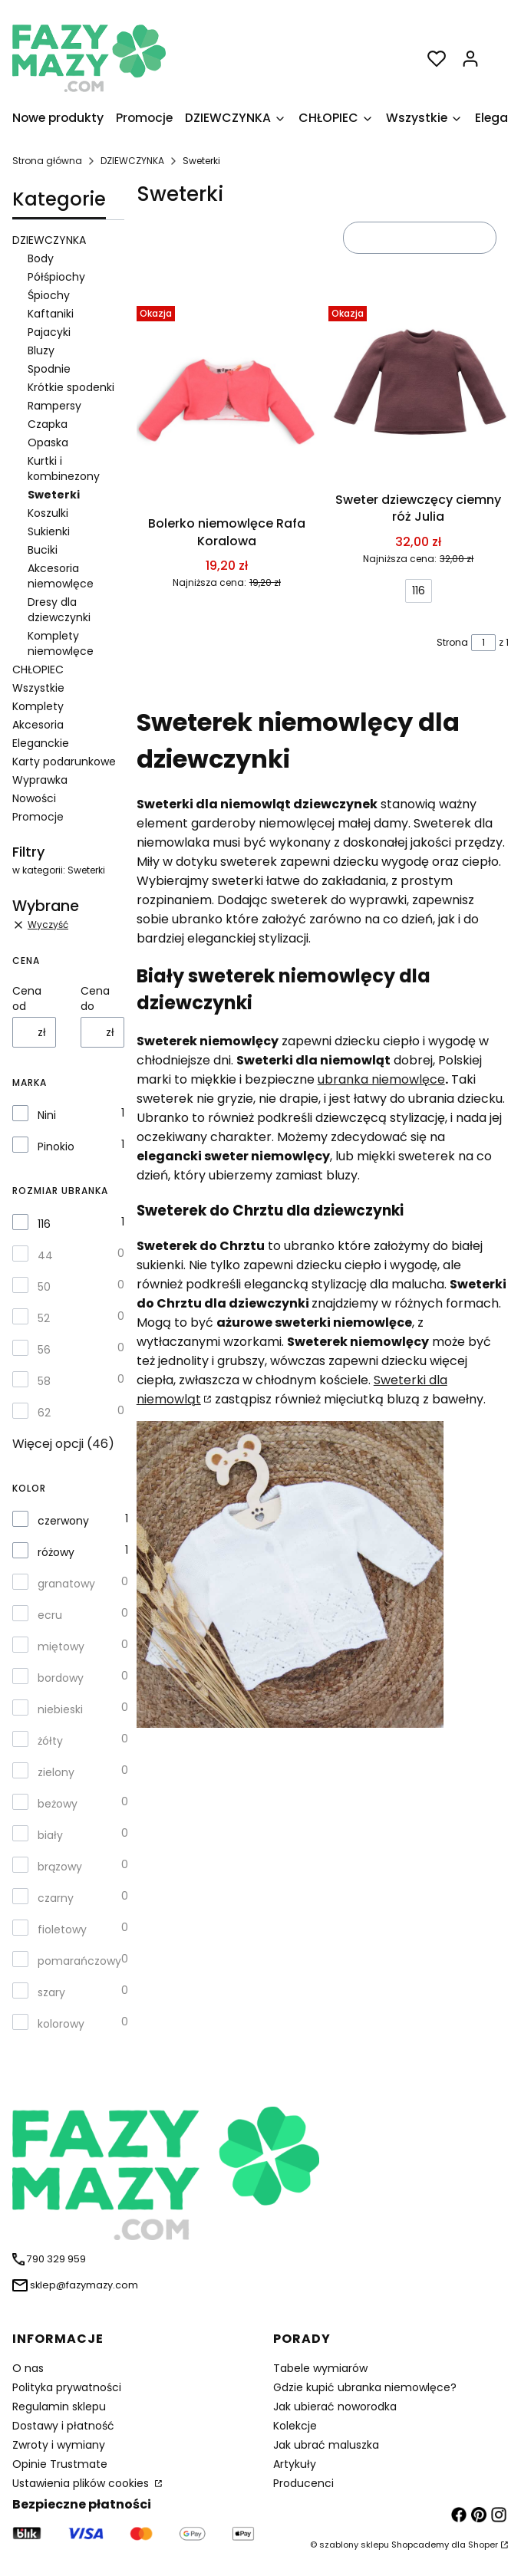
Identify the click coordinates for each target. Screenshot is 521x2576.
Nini (47, 1115)
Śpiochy (49, 295)
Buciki (43, 550)
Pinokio (56, 1146)
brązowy (60, 1866)
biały (50, 1835)
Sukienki (49, 531)
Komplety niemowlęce (61, 643)
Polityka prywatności (66, 2387)
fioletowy (62, 1929)
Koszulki (48, 513)
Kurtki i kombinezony (64, 468)
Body (41, 258)
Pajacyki (49, 332)
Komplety (38, 706)
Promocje (38, 816)
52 (44, 1318)
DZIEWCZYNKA (132, 160)
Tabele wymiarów (320, 2368)
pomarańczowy (79, 1961)
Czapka (48, 424)
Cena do (95, 998)
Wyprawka (40, 780)
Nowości (34, 798)
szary (51, 1992)
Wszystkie (38, 688)
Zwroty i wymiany (58, 2445)
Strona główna (47, 160)
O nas (28, 2368)
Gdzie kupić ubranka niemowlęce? (365, 2387)
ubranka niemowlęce (381, 1079)
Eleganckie (40, 743)
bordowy (61, 1678)
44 (45, 1255)
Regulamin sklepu (59, 2406)
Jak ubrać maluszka (326, 2445)
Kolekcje (295, 2425)
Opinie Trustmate (59, 2464)
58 (44, 1381)
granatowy (66, 1583)
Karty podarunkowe (64, 761)
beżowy (57, 1803)
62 (44, 1412)
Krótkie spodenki (71, 387)
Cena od (26, 998)
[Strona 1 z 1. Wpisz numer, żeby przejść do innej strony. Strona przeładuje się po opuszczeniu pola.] (483, 642)
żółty (50, 1741)
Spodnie (49, 369)
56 (44, 1349)
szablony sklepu (354, 2544)
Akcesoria (38, 724)
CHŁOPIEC (38, 669)
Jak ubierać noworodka (335, 2406)
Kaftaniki (51, 313)
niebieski (60, 1709)
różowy (56, 1552)
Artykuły (294, 2464)
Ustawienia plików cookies (82, 2483)
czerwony (63, 1520)
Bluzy (41, 350)
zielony (56, 1772)
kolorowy (61, 2024)
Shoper (483, 2544)
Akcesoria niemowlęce (61, 576)
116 (44, 1224)
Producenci (303, 2483)
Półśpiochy (56, 277)
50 (44, 1287)
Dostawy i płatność (63, 2425)
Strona (452, 642)
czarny (56, 1898)
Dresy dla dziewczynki (59, 609)
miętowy (61, 1646)
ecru (50, 1615)
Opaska (48, 442)
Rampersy (54, 405)
